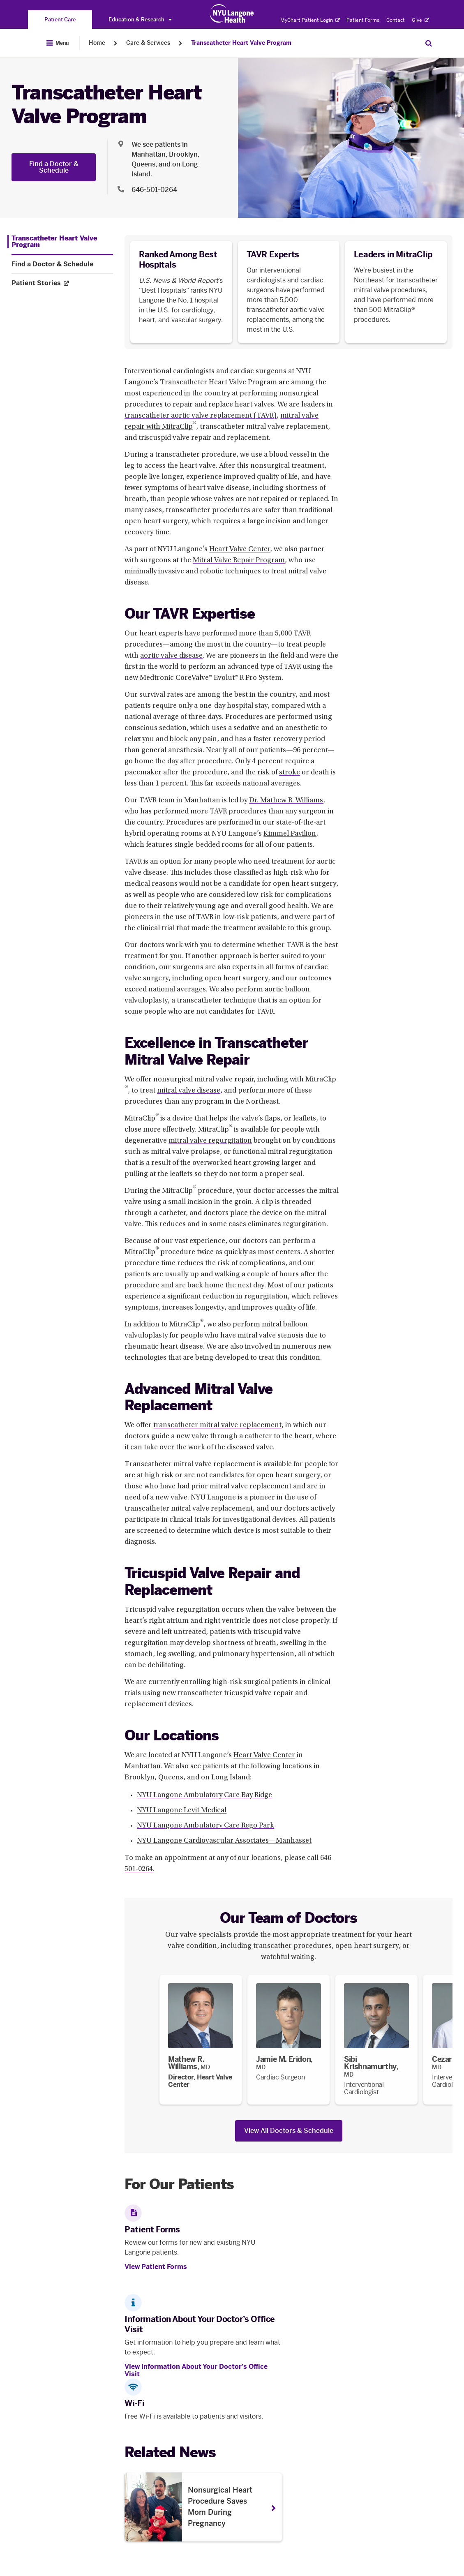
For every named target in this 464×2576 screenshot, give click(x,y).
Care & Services (148, 42)
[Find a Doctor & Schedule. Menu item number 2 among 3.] (62, 264)
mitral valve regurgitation (210, 1141)
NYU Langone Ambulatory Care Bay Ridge (204, 1795)
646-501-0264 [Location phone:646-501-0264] (154, 190)
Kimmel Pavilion (289, 834)
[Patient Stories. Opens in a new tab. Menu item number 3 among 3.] (62, 283)
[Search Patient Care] (429, 43)
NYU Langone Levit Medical (181, 1810)
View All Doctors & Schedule (288, 2131)
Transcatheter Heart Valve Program (241, 42)
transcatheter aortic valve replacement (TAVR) (201, 416)
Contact (395, 20)
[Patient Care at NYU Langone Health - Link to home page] (232, 13)
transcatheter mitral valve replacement (217, 1425)
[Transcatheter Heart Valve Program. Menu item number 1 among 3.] (60, 241)
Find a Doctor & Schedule (53, 167)
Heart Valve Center (239, 549)
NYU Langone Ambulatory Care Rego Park (205, 1826)
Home (97, 42)
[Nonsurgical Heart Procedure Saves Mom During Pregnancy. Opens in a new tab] (203, 2506)
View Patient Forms (156, 2267)
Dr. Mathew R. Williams (286, 800)
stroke (289, 772)
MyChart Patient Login (310, 20)
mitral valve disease (188, 1091)
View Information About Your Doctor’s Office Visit (196, 2370)
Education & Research (139, 19)
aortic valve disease (171, 656)
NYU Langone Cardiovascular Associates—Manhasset (224, 1841)
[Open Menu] (57, 43)
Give (420, 20)
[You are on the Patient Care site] (60, 20)
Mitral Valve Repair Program (239, 560)
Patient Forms (362, 20)
